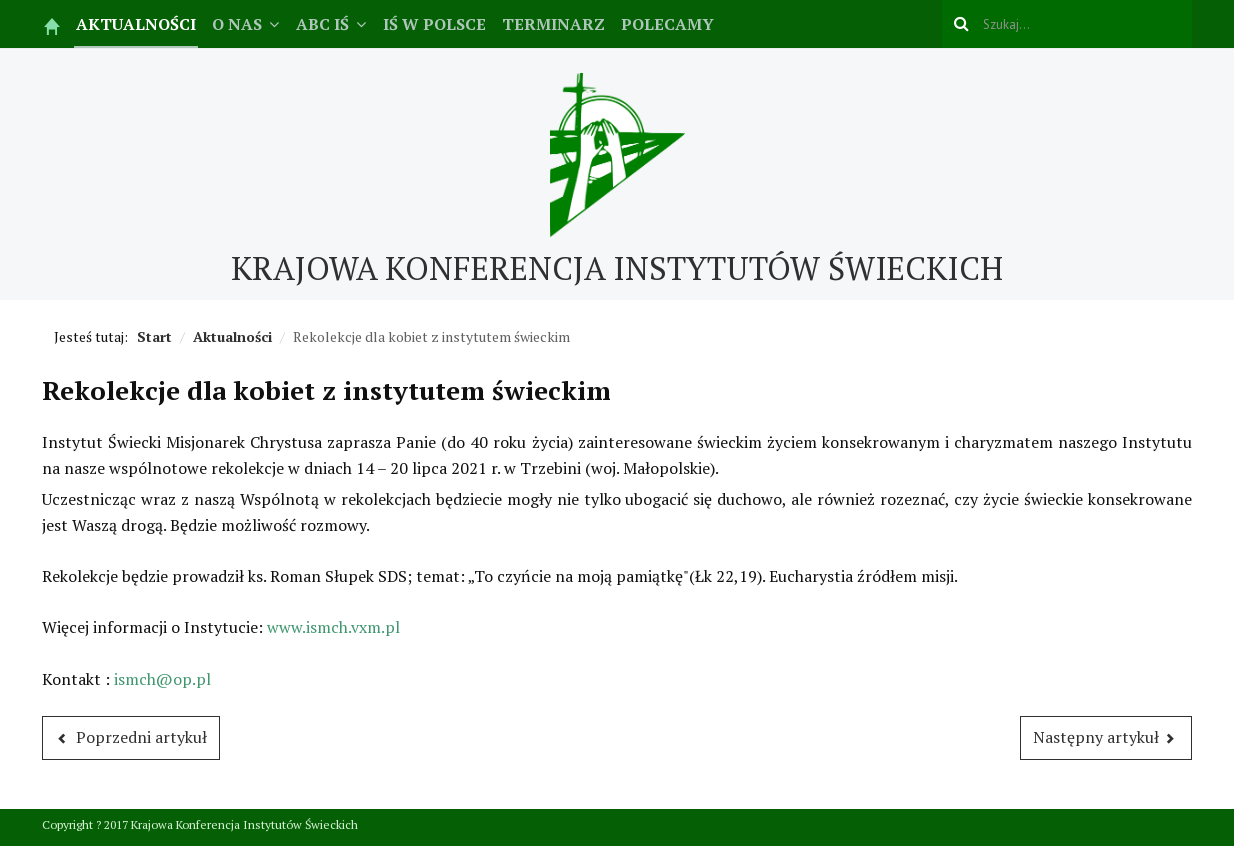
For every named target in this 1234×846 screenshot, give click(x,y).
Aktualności (136, 24)
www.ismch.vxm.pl (333, 627)
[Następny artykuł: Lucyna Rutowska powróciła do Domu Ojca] (1106, 738)
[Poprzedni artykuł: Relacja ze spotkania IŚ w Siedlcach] (131, 738)
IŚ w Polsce (434, 24)
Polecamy (667, 24)
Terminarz (553, 24)
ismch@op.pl (162, 679)
